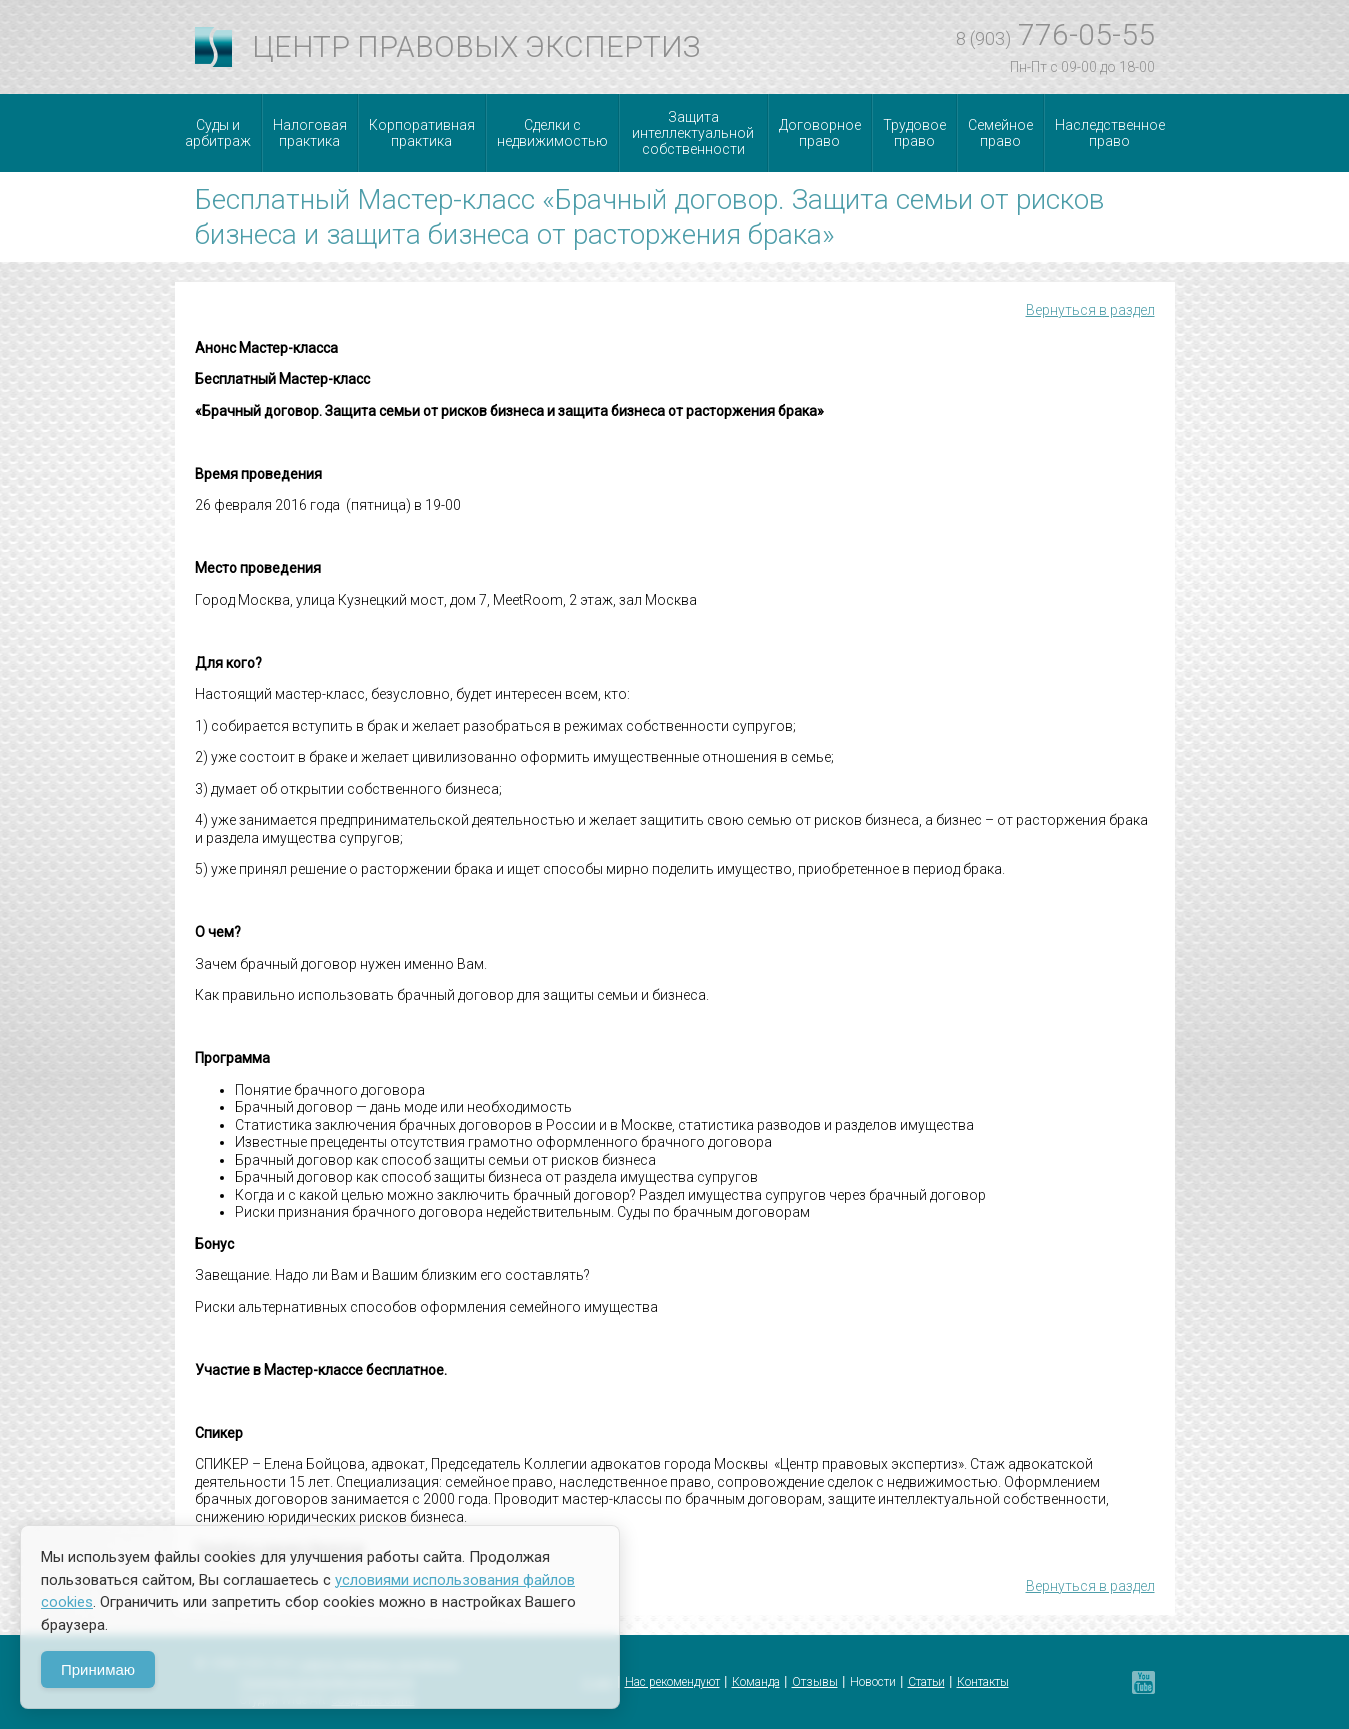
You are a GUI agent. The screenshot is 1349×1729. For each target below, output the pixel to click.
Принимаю (98, 1669)
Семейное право (1000, 133)
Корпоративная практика (422, 133)
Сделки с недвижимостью (552, 133)
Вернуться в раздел (1090, 310)
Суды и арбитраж (218, 133)
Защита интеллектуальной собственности (693, 133)
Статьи (926, 1682)
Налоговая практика (310, 133)
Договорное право (820, 133)
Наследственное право (1110, 133)
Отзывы (815, 1682)
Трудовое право (914, 133)
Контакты (983, 1682)
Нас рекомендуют (672, 1682)
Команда (756, 1682)
